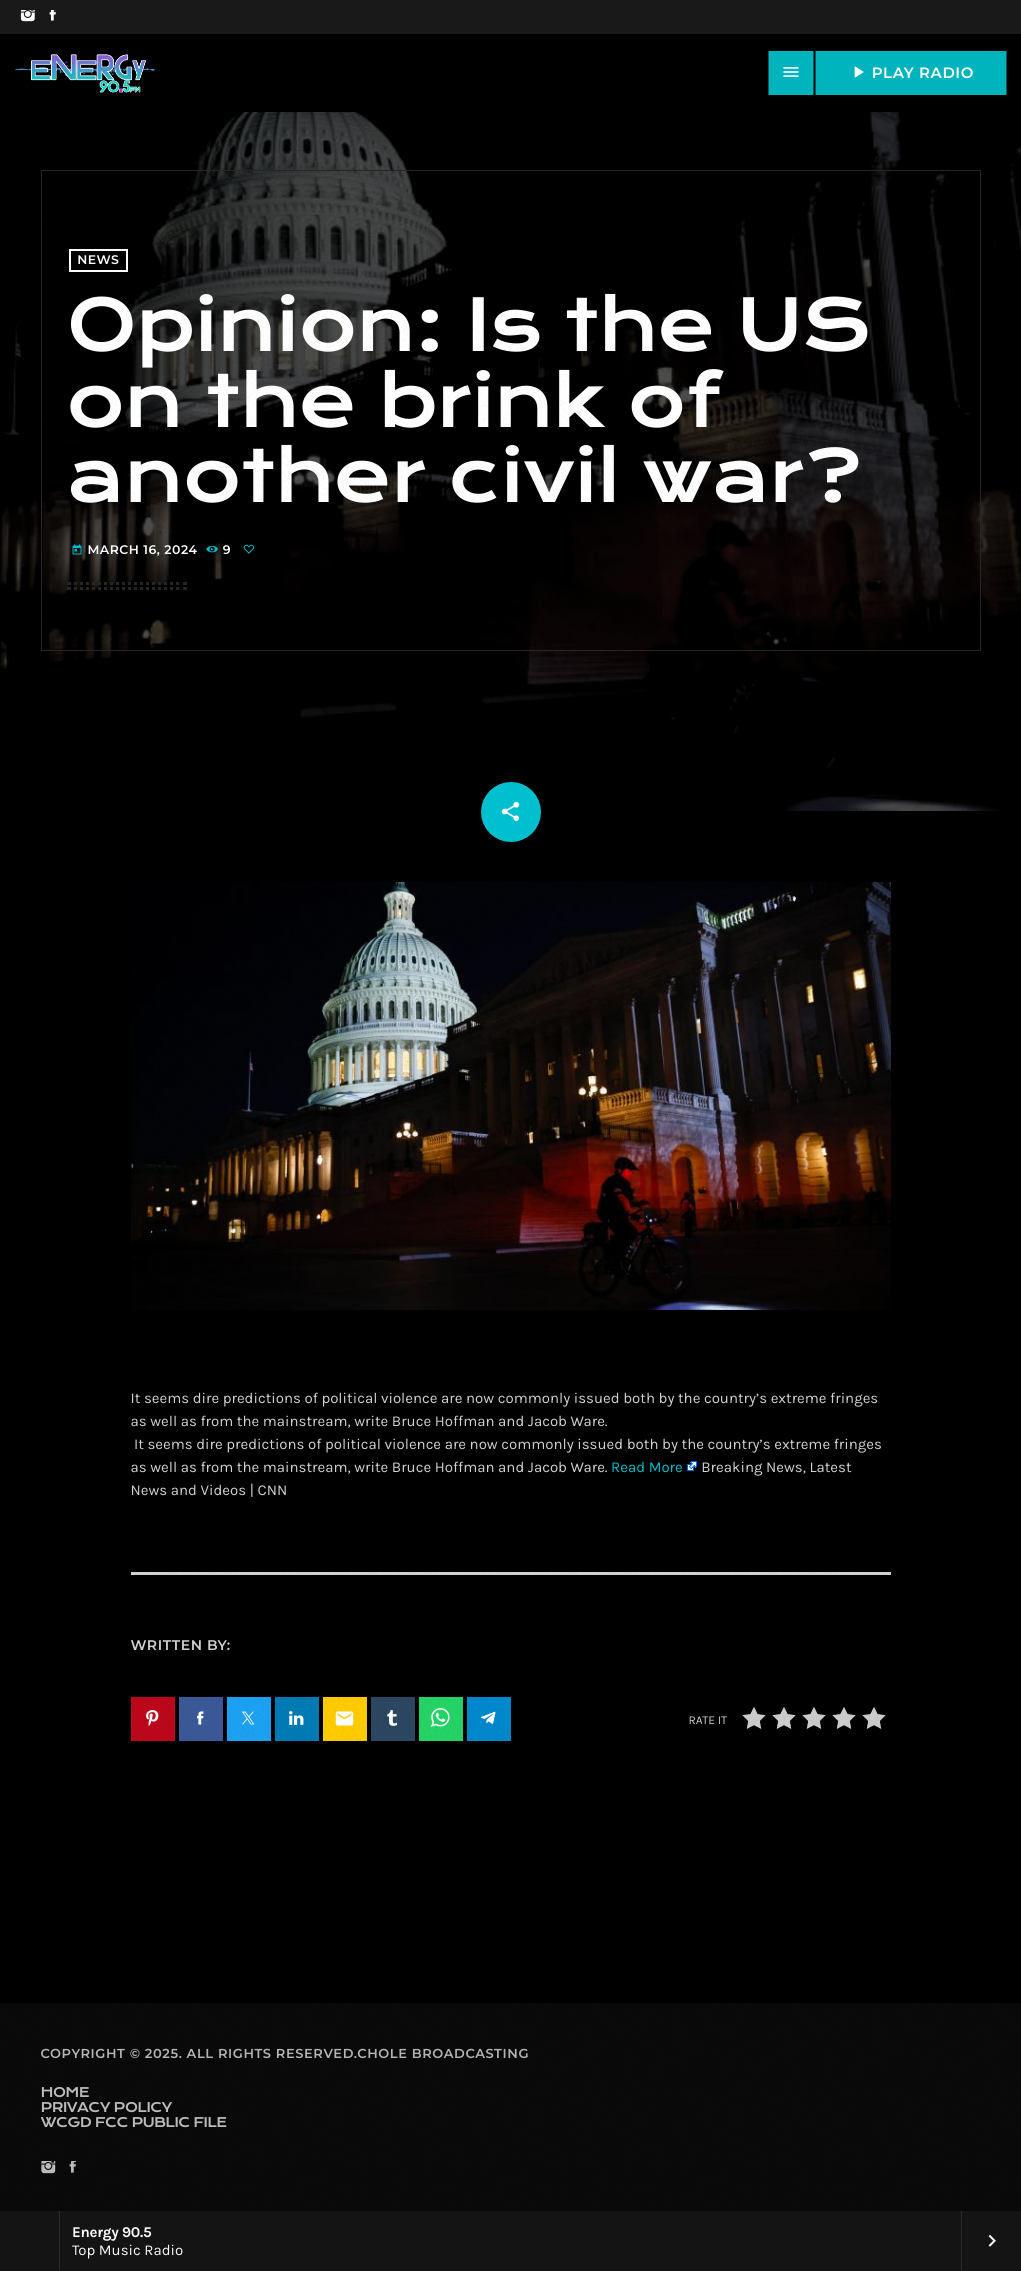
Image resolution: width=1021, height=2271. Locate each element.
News (98, 260)
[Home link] (85, 73)
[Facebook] (52, 17)
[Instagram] (27, 17)
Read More (647, 1467)
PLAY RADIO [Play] (911, 72)
